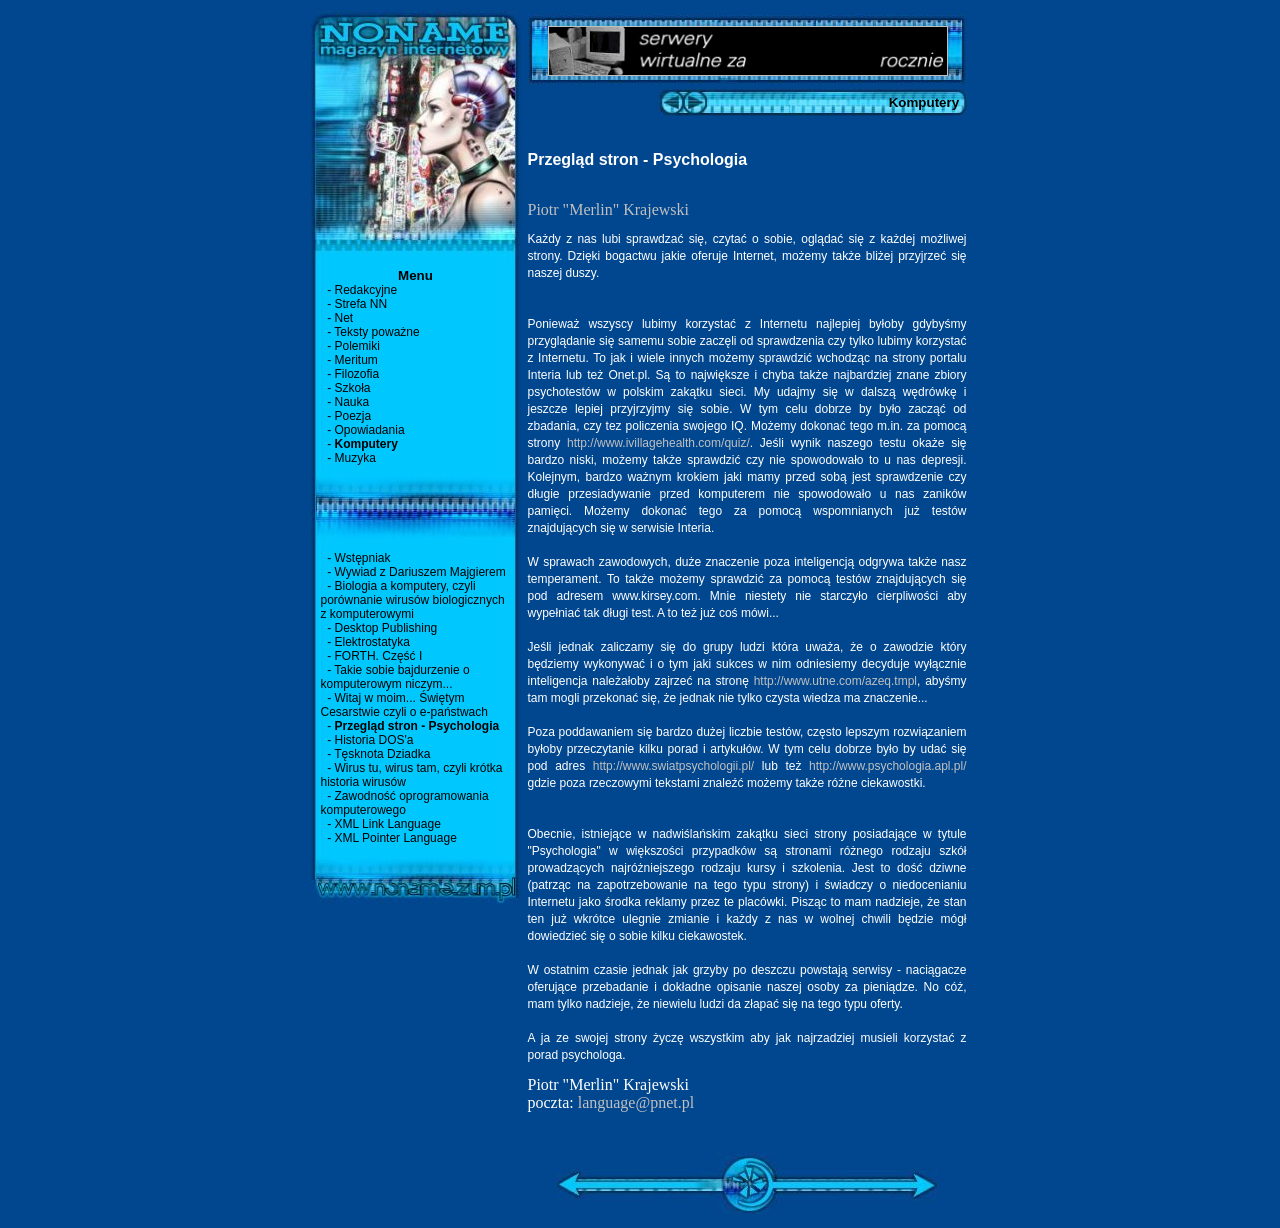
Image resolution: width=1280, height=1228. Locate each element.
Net (344, 318)
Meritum (356, 360)
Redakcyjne (366, 290)
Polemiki (357, 346)
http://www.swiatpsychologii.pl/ (673, 766)
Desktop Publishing (386, 628)
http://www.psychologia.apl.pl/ (887, 766)
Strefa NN (361, 304)
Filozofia (357, 374)
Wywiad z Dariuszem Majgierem (420, 572)
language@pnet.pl (636, 1102)
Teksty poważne (376, 332)
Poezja (353, 416)
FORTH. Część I (379, 656)
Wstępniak (363, 558)
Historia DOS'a (374, 740)
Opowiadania (370, 430)
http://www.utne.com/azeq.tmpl (835, 681)
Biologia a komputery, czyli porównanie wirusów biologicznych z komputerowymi (413, 600)
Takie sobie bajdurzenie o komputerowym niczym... (395, 677)
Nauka (352, 402)
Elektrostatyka (372, 642)
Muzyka (355, 458)
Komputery (366, 444)
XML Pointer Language (396, 838)
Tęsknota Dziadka (382, 754)
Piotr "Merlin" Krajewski (608, 209)
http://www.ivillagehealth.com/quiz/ (658, 443)
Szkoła (353, 388)
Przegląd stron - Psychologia (417, 726)
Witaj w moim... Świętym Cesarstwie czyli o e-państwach (404, 705)
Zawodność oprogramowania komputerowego (405, 803)
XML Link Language (388, 824)
